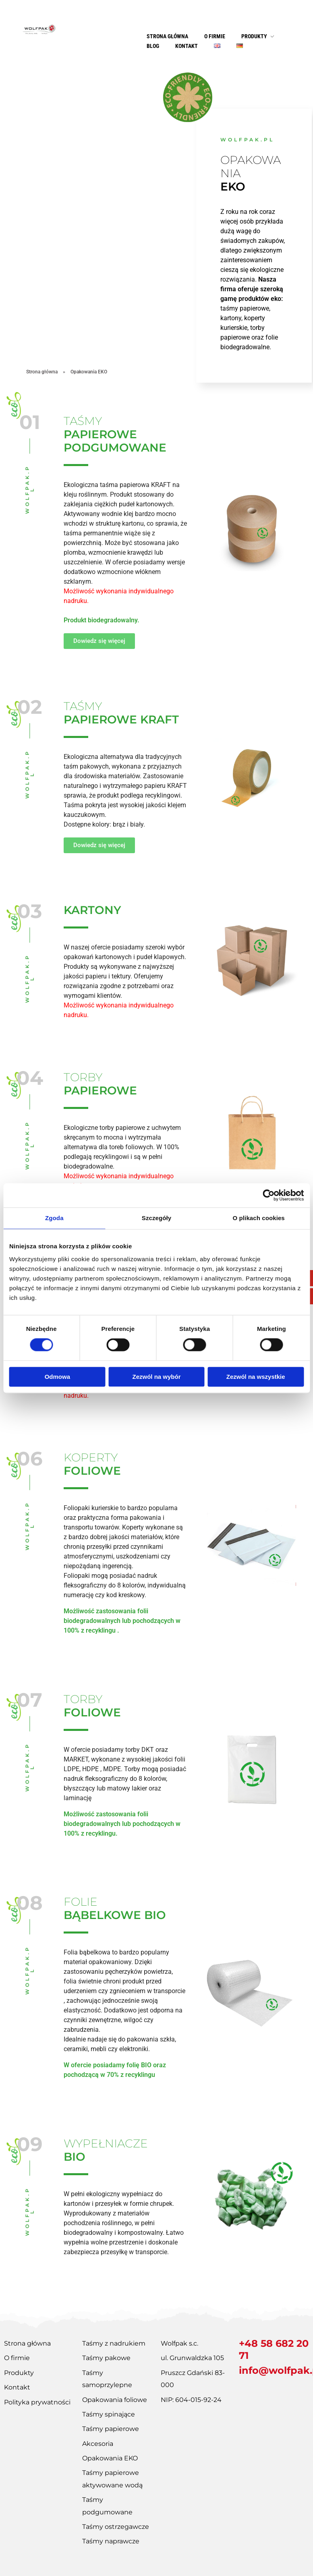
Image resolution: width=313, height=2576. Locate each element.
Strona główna (42, 372)
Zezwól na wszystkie (255, 1376)
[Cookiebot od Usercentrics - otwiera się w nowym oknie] (268, 1195)
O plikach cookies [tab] (259, 1217)
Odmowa (57, 1376)
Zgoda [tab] (54, 1217)
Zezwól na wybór (156, 1376)
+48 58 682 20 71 (274, 2349)
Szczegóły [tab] (156, 1217)
